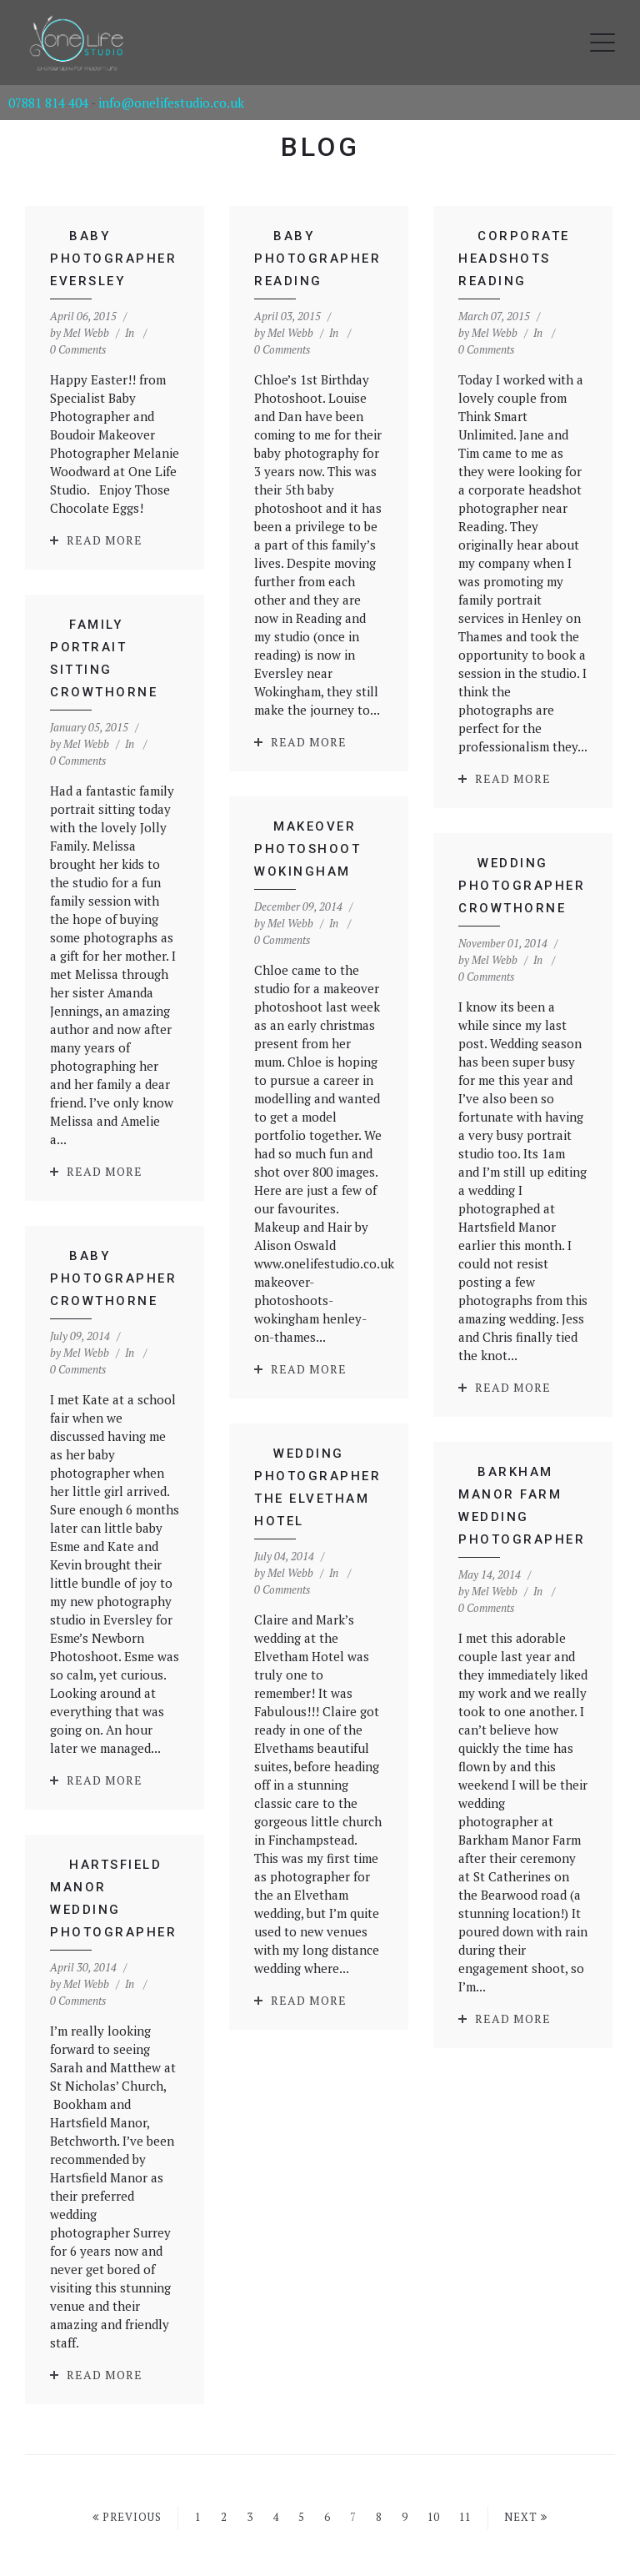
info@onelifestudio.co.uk (171, 102)
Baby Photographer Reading (311, 258)
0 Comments (78, 349)
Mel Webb (86, 332)
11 (465, 2516)
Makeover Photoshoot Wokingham (281, 823)
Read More (104, 540)
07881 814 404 (48, 102)
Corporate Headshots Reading (501, 258)
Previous (127, 2516)
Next (526, 2516)
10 (433, 2516)
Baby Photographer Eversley (113, 258)
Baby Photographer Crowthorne (170, 1227)
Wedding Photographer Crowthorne (490, 881)
